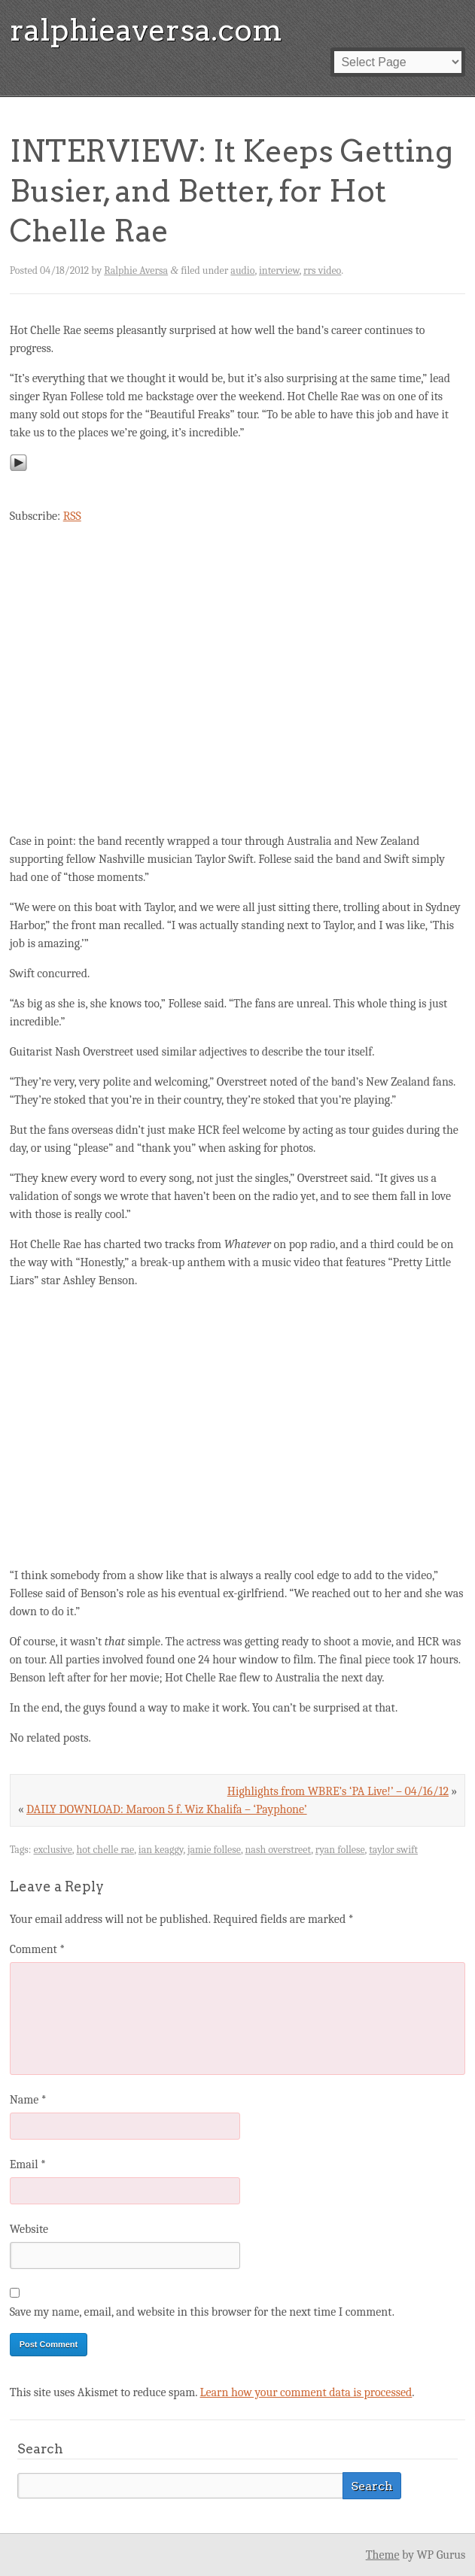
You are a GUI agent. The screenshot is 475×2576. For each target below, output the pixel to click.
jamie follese (214, 1849)
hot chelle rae (105, 1849)
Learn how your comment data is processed (306, 2392)
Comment (37, 1949)
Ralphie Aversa (136, 270)
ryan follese (340, 1849)
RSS (72, 516)
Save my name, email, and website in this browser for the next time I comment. (202, 2312)
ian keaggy (161, 1849)
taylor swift (393, 1849)
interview (279, 270)
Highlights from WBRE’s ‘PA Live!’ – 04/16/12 (338, 1791)
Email (28, 2164)
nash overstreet (278, 1849)
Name (28, 2100)
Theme (383, 2555)
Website (29, 2229)
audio (242, 270)
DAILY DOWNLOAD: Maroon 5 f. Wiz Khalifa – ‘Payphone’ (166, 1809)
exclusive (52, 1849)
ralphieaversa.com (146, 30)
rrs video (322, 270)
